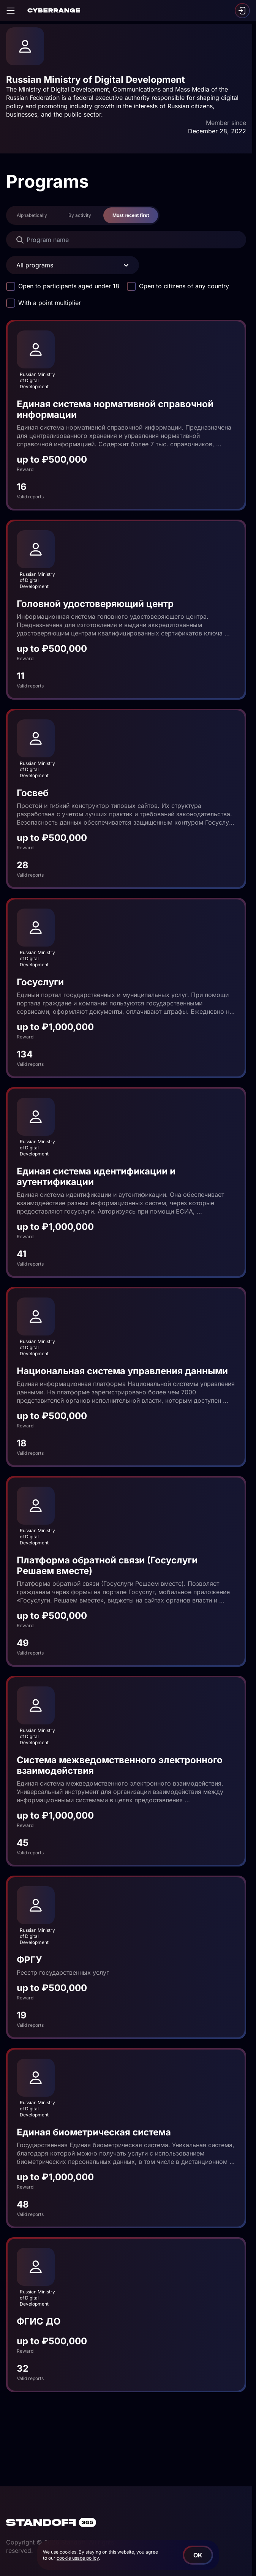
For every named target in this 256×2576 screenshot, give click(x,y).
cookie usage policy (78, 2558)
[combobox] (16, 265)
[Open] (10, 10)
